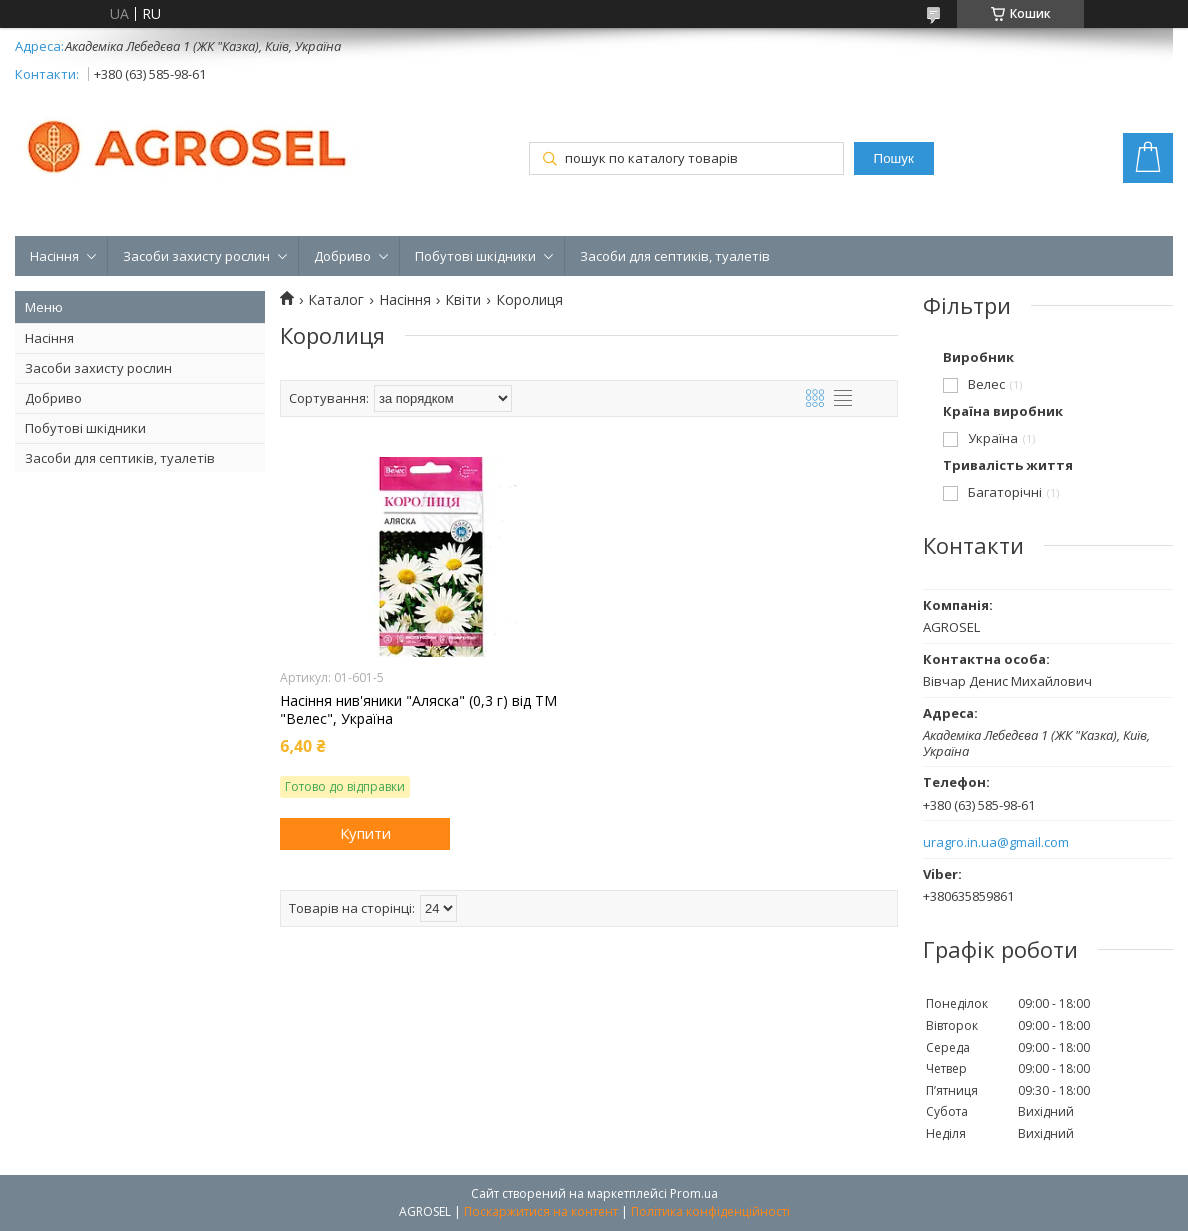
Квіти (463, 300)
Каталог (336, 300)
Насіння (54, 256)
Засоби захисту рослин (196, 256)
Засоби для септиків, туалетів (675, 256)
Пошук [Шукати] (894, 158)
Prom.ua (694, 1193)
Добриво (342, 256)
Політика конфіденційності (710, 1211)
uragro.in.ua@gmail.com (996, 842)
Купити (365, 833)
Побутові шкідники (475, 256)
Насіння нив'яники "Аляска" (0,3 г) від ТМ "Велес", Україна (418, 710)
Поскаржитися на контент (541, 1211)
